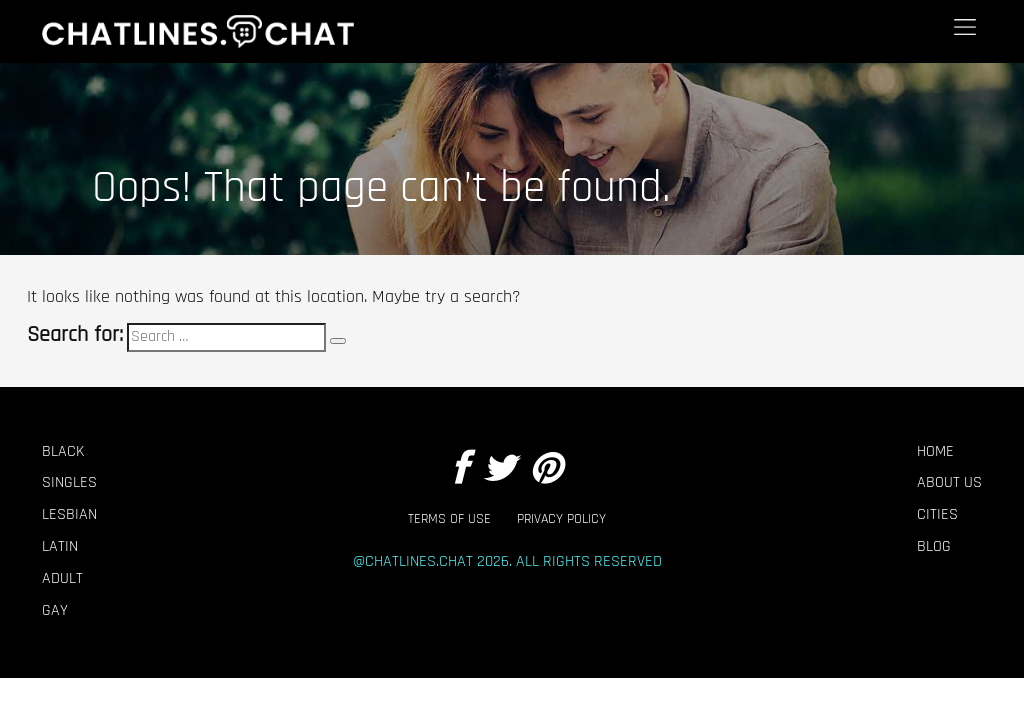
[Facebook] (460, 470)
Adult (62, 579)
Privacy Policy (561, 519)
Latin (60, 547)
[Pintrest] (546, 470)
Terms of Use (449, 519)
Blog (934, 547)
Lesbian (69, 515)
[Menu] (965, 27)
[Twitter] (499, 470)
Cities (937, 515)
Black (63, 452)
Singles (69, 483)
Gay (55, 611)
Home (935, 452)
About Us (949, 483)
